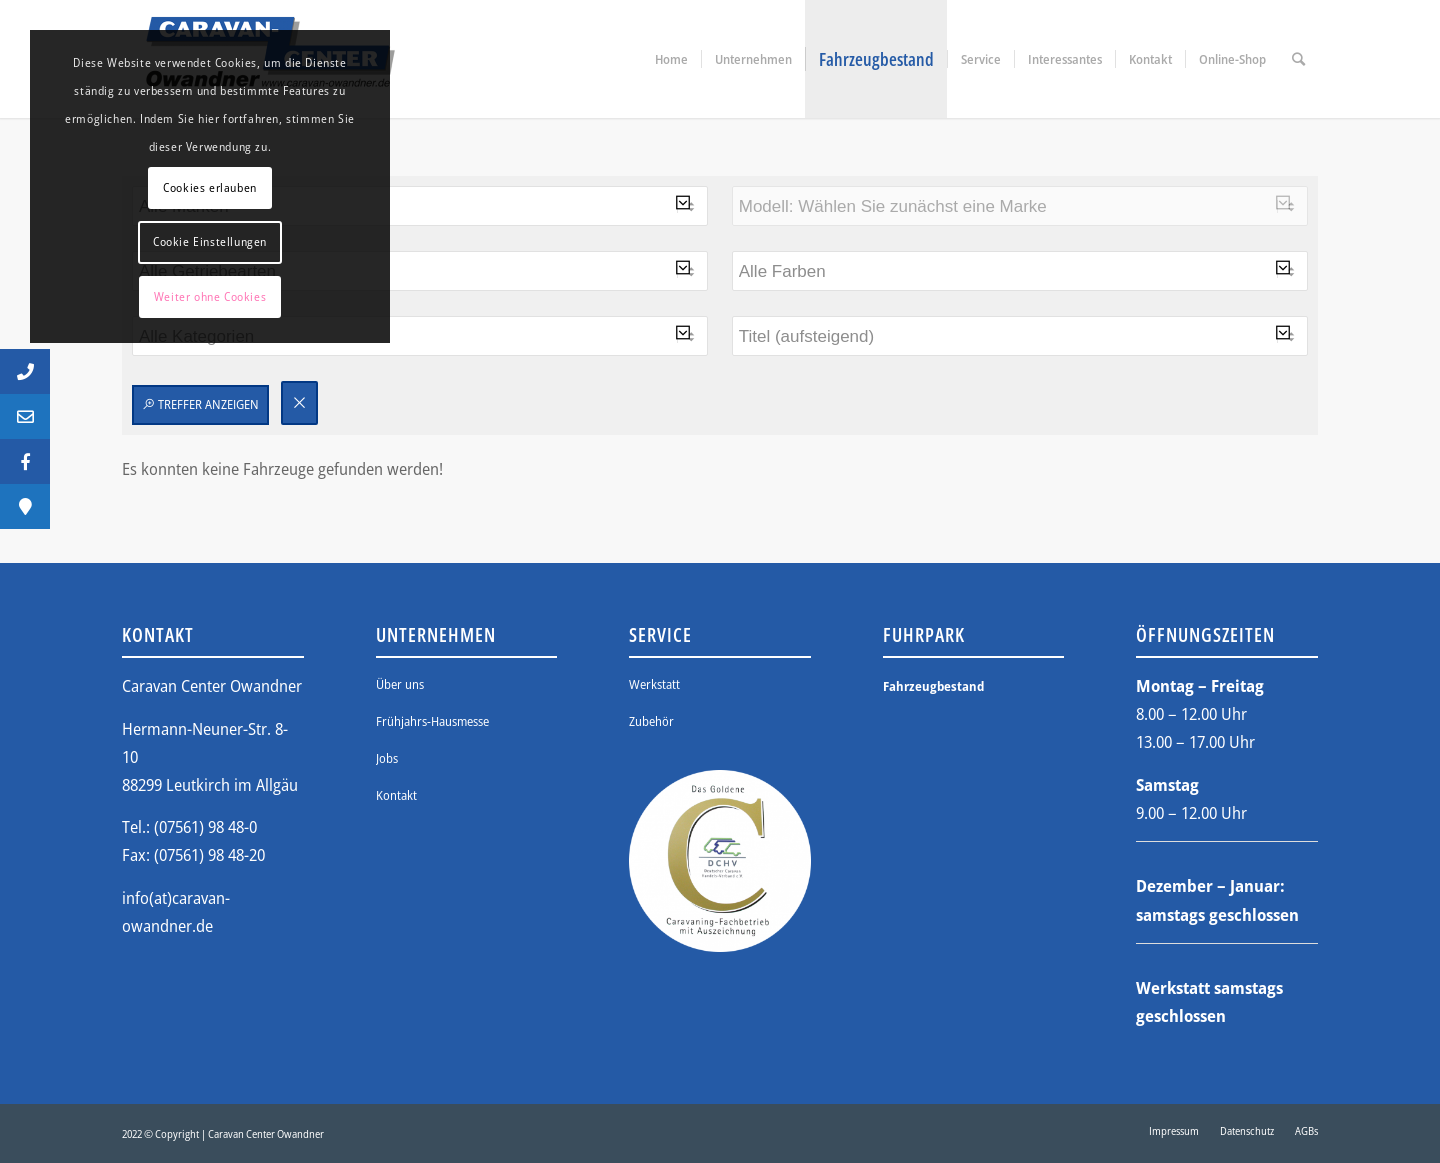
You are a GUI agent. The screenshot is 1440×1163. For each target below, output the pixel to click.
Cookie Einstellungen (210, 241)
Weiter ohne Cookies (210, 296)
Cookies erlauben (210, 187)
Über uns (400, 684)
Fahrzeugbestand (933, 686)
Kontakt (396, 795)
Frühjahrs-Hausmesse (432, 721)
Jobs (387, 758)
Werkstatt (654, 684)
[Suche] (1298, 59)
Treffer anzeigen (200, 404)
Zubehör (651, 721)
